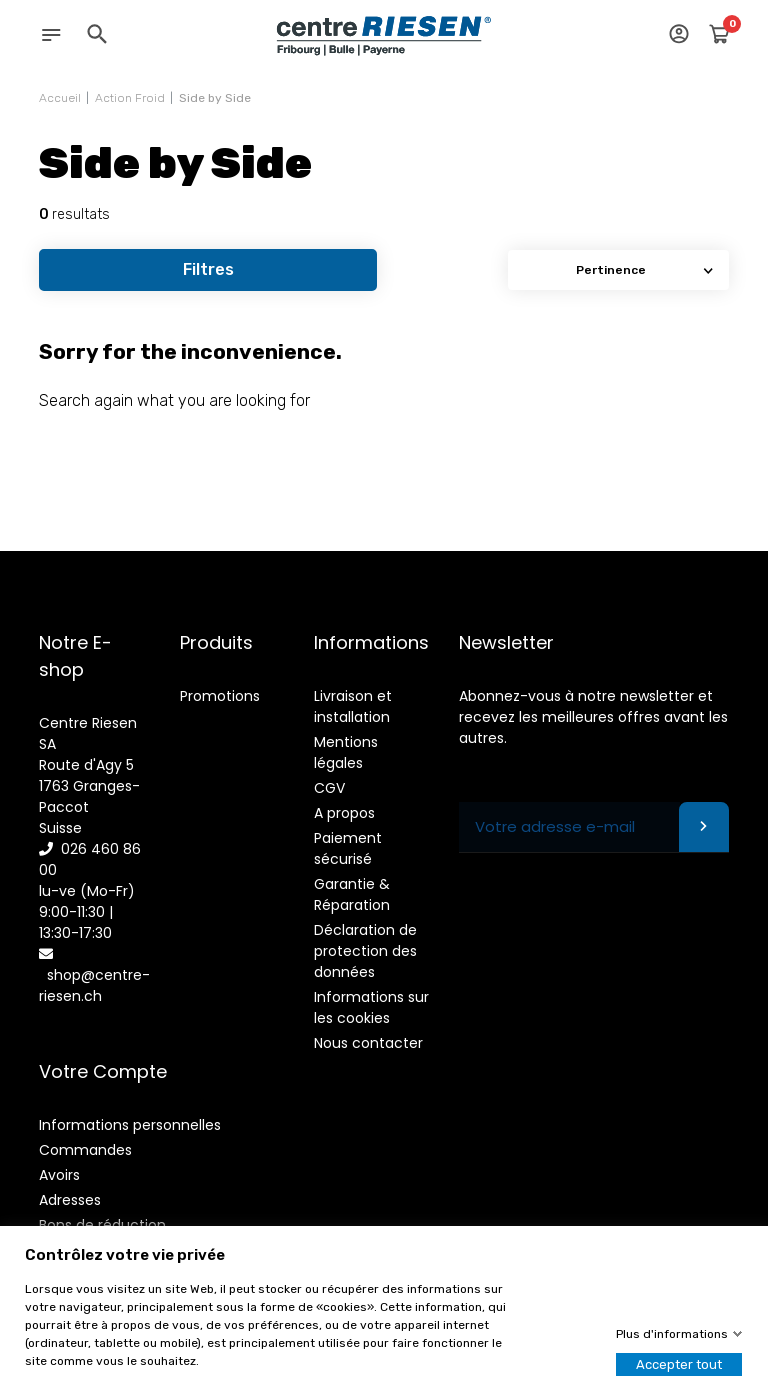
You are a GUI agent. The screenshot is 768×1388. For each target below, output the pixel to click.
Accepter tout (679, 1364)
